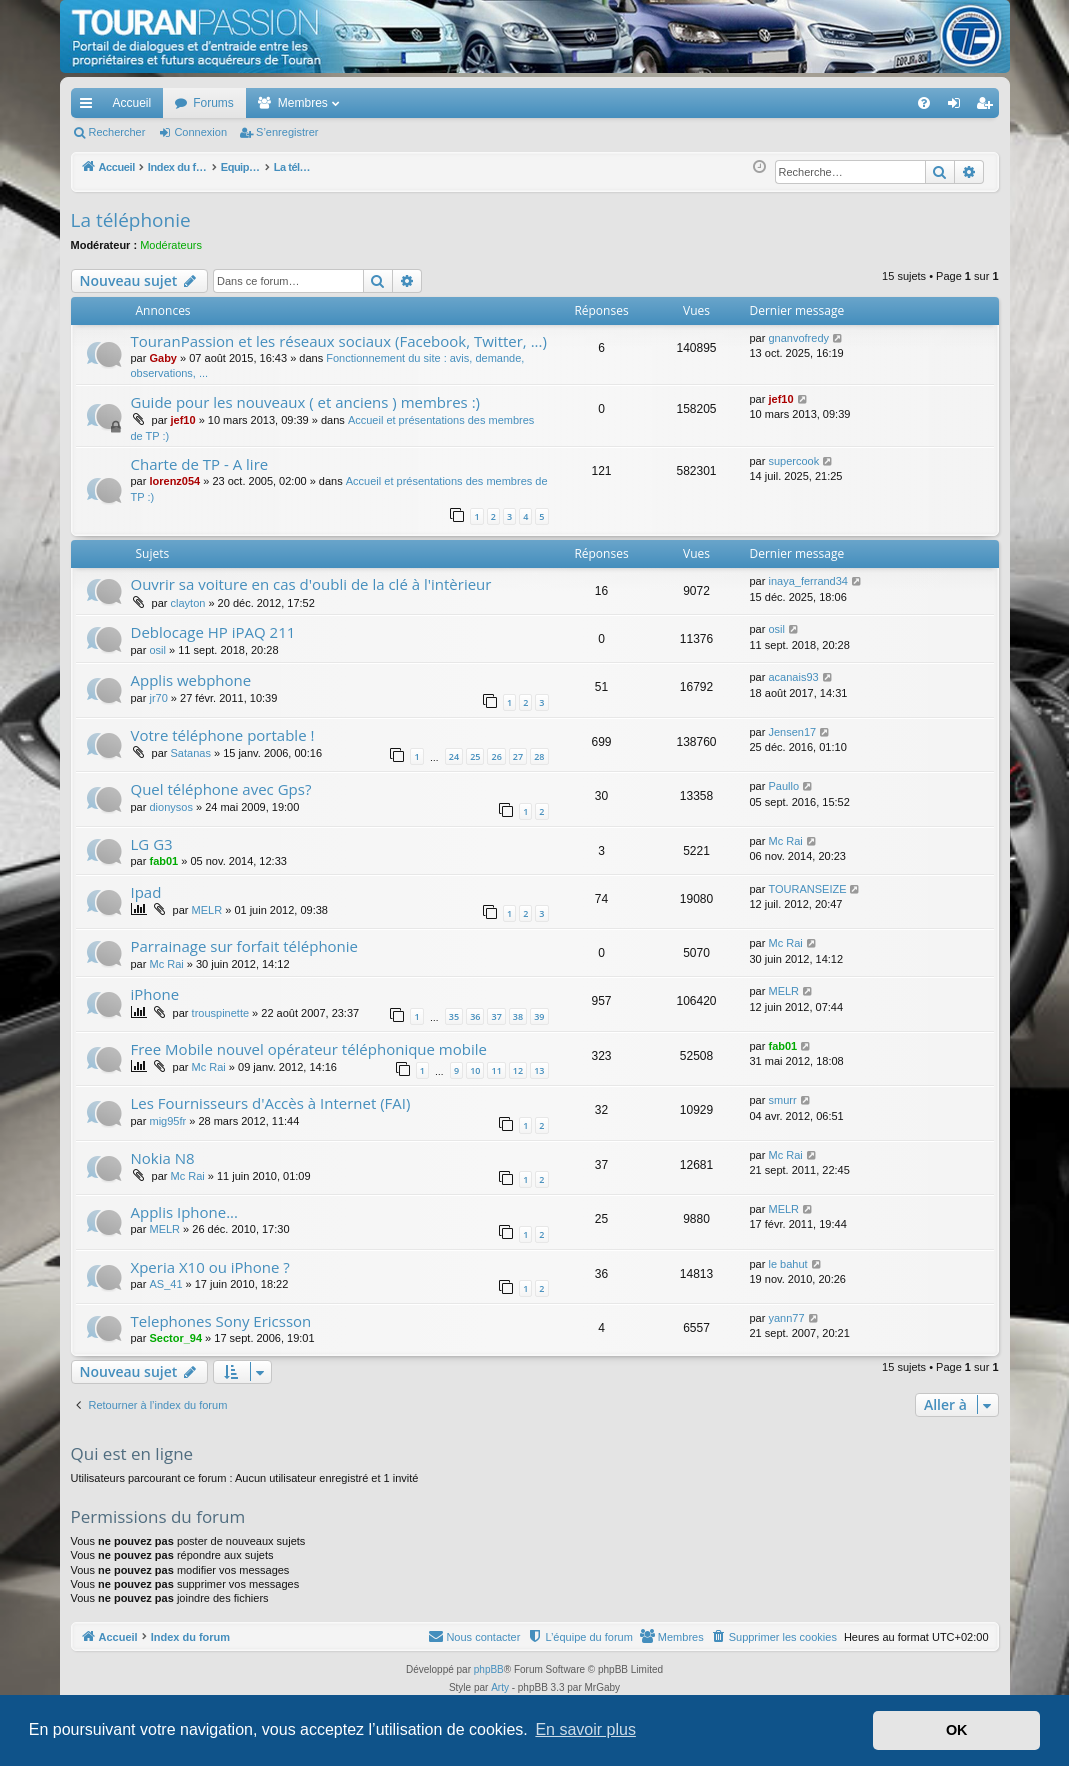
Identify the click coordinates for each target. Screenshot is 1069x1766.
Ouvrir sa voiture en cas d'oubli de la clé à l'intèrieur (311, 584)
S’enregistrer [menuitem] (987, 107)
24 (454, 756)
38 (518, 1016)
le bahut (787, 1264)
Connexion (200, 132)
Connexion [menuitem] (957, 107)
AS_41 (165, 1284)
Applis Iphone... (185, 1212)
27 (518, 756)
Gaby (163, 358)
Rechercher (117, 132)
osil (157, 650)
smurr (782, 1100)
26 (496, 756)
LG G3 (152, 844)
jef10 (183, 420)
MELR (207, 910)
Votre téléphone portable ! (223, 735)
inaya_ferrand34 (808, 581)
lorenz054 (174, 481)
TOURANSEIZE (807, 889)
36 (475, 1016)
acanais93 (793, 677)
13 (539, 1070)
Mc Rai (785, 841)
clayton (188, 603)
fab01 (163, 861)
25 (475, 756)
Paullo (783, 786)
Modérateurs (171, 245)
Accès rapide (90, 107)
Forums (213, 103)
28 (539, 756)
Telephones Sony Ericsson (221, 1321)
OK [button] (957, 1730)
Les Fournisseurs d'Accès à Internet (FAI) (271, 1103)
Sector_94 (175, 1338)
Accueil (132, 103)
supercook (793, 461)
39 (539, 1016)
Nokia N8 (163, 1158)
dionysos (170, 807)
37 (496, 1016)
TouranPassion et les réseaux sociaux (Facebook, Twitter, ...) (339, 341)
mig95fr (167, 1121)
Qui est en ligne (132, 1453)
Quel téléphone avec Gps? (221, 789)
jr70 (158, 698)
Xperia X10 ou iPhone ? (210, 1267)
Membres (303, 103)
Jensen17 (792, 732)
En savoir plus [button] (585, 1729)
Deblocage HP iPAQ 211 (213, 632)
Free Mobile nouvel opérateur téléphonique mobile (309, 1049)
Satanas (191, 753)
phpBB (489, 1669)
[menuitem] (853, 103)
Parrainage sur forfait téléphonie (245, 946)
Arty (500, 1687)
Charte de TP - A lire (200, 464)
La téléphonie (131, 220)
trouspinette (220, 1013)
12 (518, 1070)
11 (496, 1070)
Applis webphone (191, 680)
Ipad (146, 892)
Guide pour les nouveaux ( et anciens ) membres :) (306, 402)
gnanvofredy (798, 338)
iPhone (155, 994)
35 (454, 1016)
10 (475, 1070)
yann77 (786, 1318)
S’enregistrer (287, 132)
